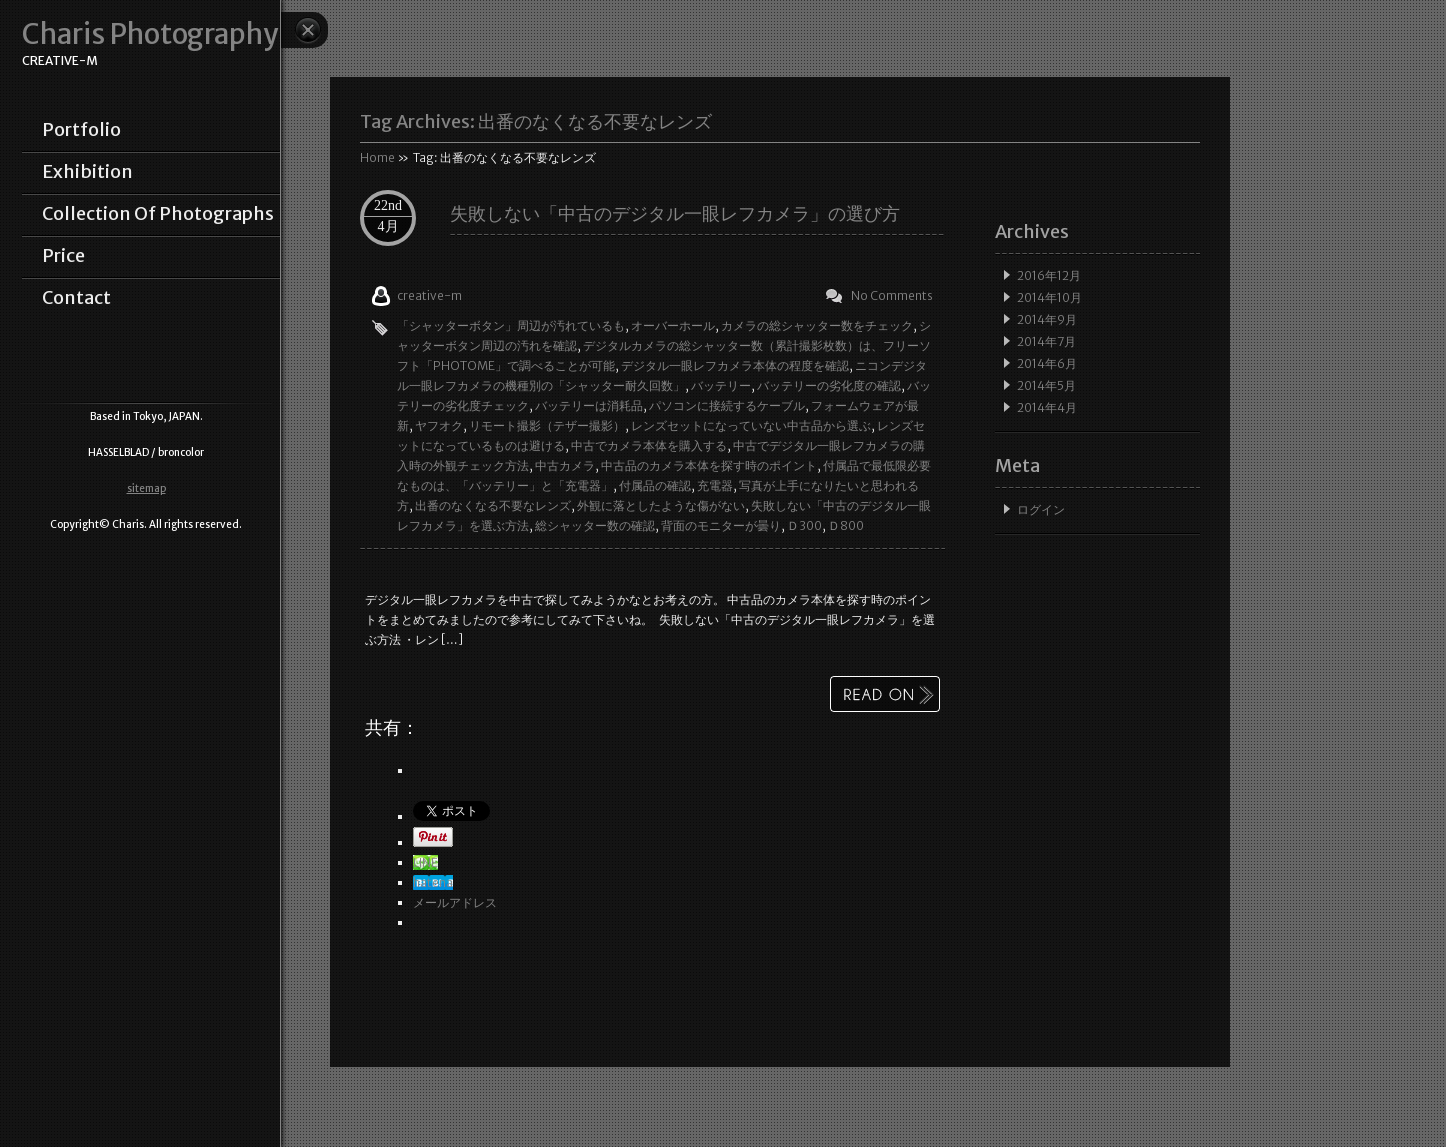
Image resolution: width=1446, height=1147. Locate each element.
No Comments (892, 295)
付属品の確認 (655, 485)
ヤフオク (439, 425)
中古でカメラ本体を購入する (649, 445)
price (63, 256)
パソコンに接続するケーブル (727, 405)
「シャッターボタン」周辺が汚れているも (511, 325)
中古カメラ (565, 465)
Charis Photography (150, 34)
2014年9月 (1047, 319)
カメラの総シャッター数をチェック (817, 325)
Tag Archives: (536, 121)
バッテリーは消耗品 (589, 405)
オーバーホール (673, 325)
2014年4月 (1047, 407)
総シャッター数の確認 (595, 525)
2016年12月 (1049, 275)
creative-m (429, 295)
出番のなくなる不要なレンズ (493, 505)
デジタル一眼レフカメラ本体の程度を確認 (735, 365)
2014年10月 (1049, 297)
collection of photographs (158, 214)
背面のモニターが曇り (721, 525)
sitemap (146, 488)
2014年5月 (1046, 385)
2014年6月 (1047, 363)
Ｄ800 (846, 525)
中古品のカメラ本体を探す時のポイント (709, 465)
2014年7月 (1046, 341)
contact (76, 298)
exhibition (87, 172)
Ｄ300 (804, 525)
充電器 (715, 485)
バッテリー (721, 385)
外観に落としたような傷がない (661, 505)
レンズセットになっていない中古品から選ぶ (751, 425)
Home (377, 157)
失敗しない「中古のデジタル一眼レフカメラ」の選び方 (675, 213)
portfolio (81, 130)
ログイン (1041, 509)
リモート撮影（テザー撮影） (547, 425)
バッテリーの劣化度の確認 (829, 385)
